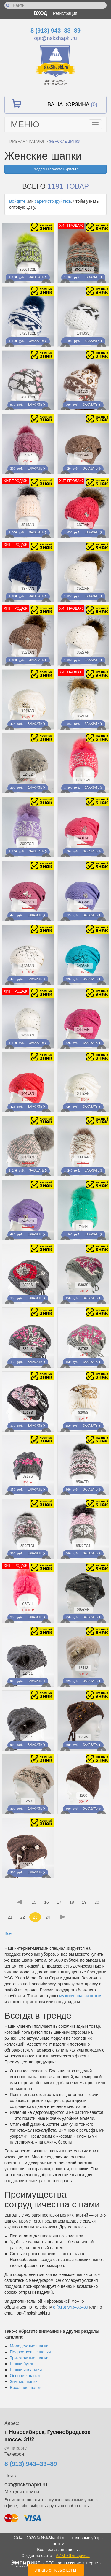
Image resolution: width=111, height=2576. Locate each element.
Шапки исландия (26, 2369)
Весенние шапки (25, 2387)
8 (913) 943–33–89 (55, 30)
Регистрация (65, 13)
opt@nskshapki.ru (55, 38)
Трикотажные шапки (29, 2357)
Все (8, 1933)
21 (10, 1917)
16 (46, 1902)
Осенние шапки (25, 2375)
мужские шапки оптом (79, 1995)
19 (84, 1902)
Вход (40, 13)
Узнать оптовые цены (55, 2570)
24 (47, 1917)
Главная (17, 141)
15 (34, 1902)
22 (22, 1917)
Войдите (17, 201)
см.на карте (15, 2448)
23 (35, 1917)
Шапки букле (22, 2363)
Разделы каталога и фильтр (55, 169)
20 (96, 1902)
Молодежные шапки (29, 2346)
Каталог (37, 141)
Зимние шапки (24, 2381)
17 (59, 1902)
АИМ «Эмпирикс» (72, 2555)
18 (71, 1902)
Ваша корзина (72, 104)
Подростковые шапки (30, 2352)
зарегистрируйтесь (53, 201)
